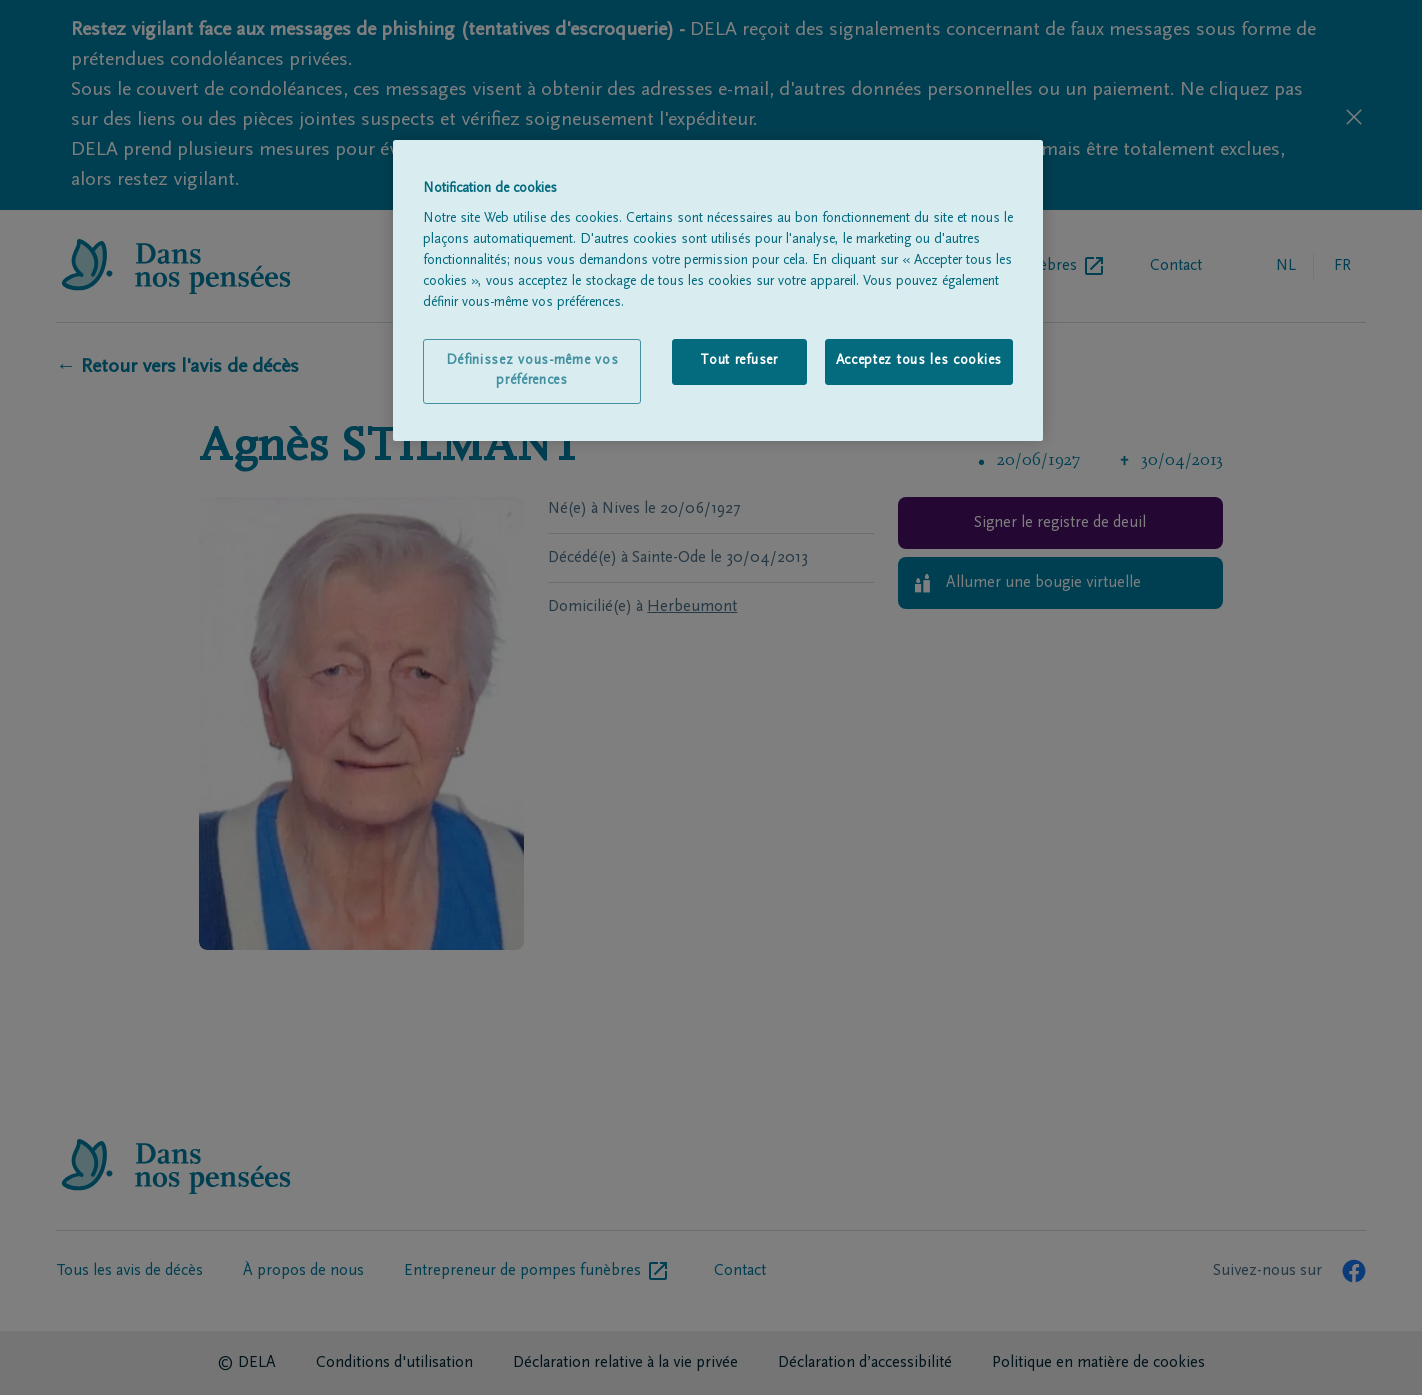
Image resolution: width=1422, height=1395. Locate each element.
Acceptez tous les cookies (919, 361)
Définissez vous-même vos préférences (532, 371)
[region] (718, 291)
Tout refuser (738, 361)
